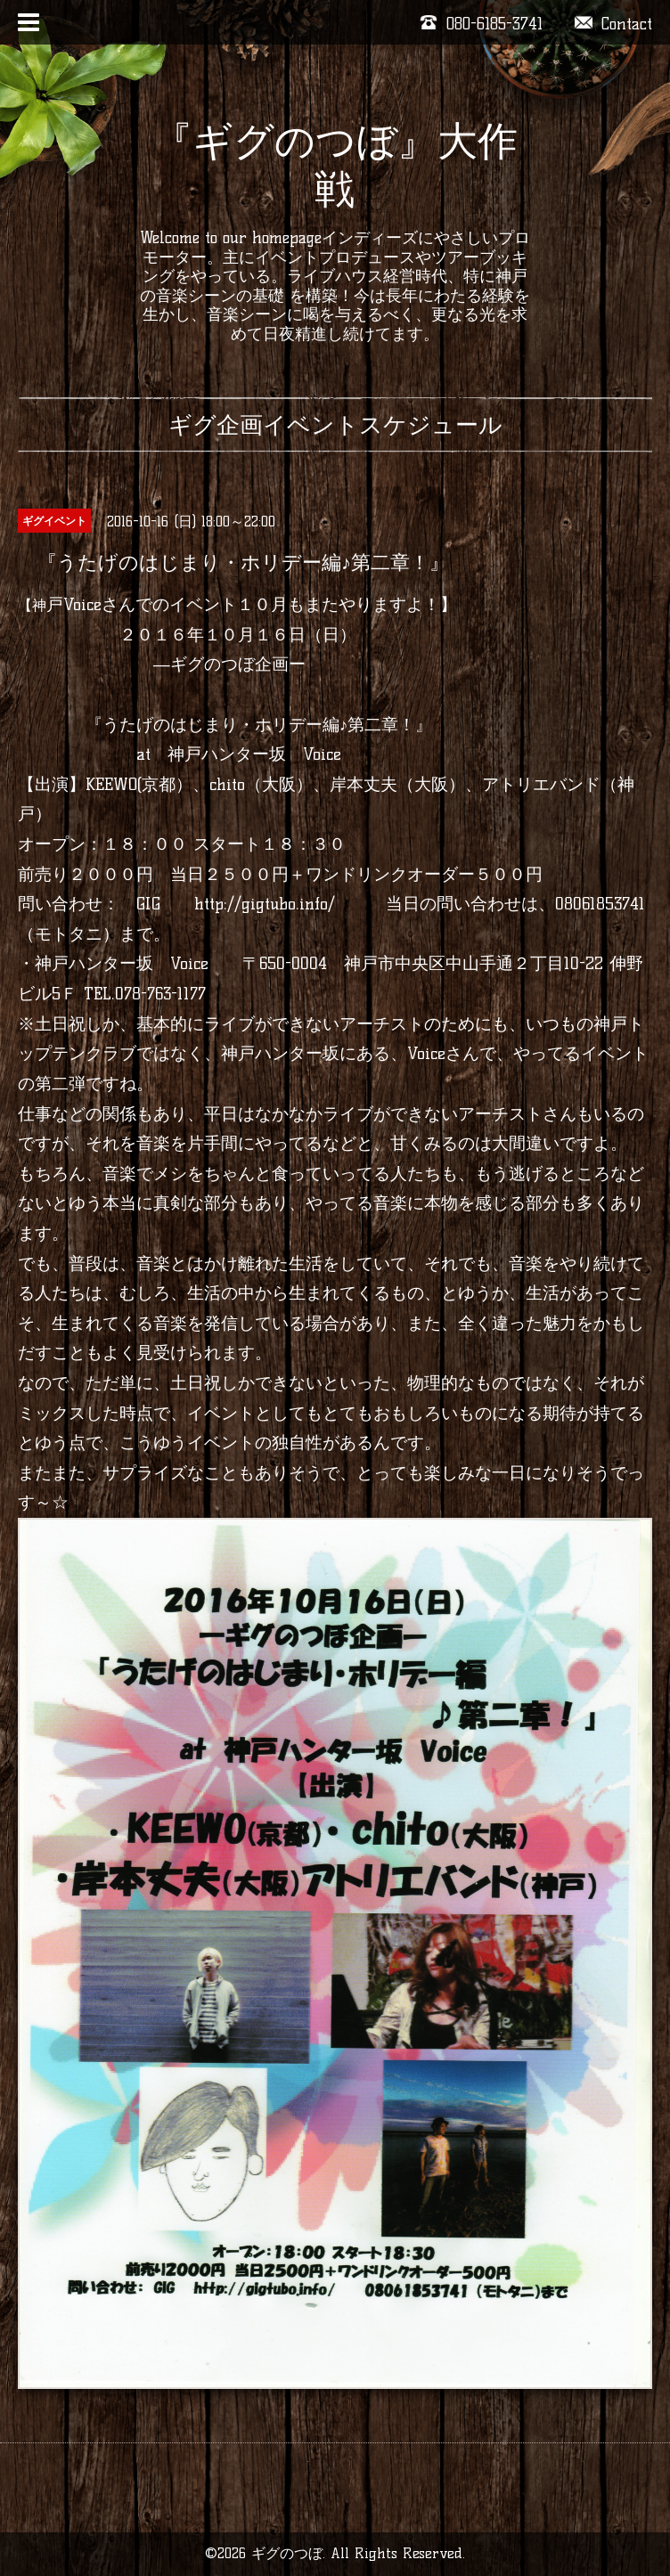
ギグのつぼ (287, 2553)
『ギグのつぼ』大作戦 (335, 165)
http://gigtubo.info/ (264, 903)
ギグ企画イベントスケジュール (335, 425)
